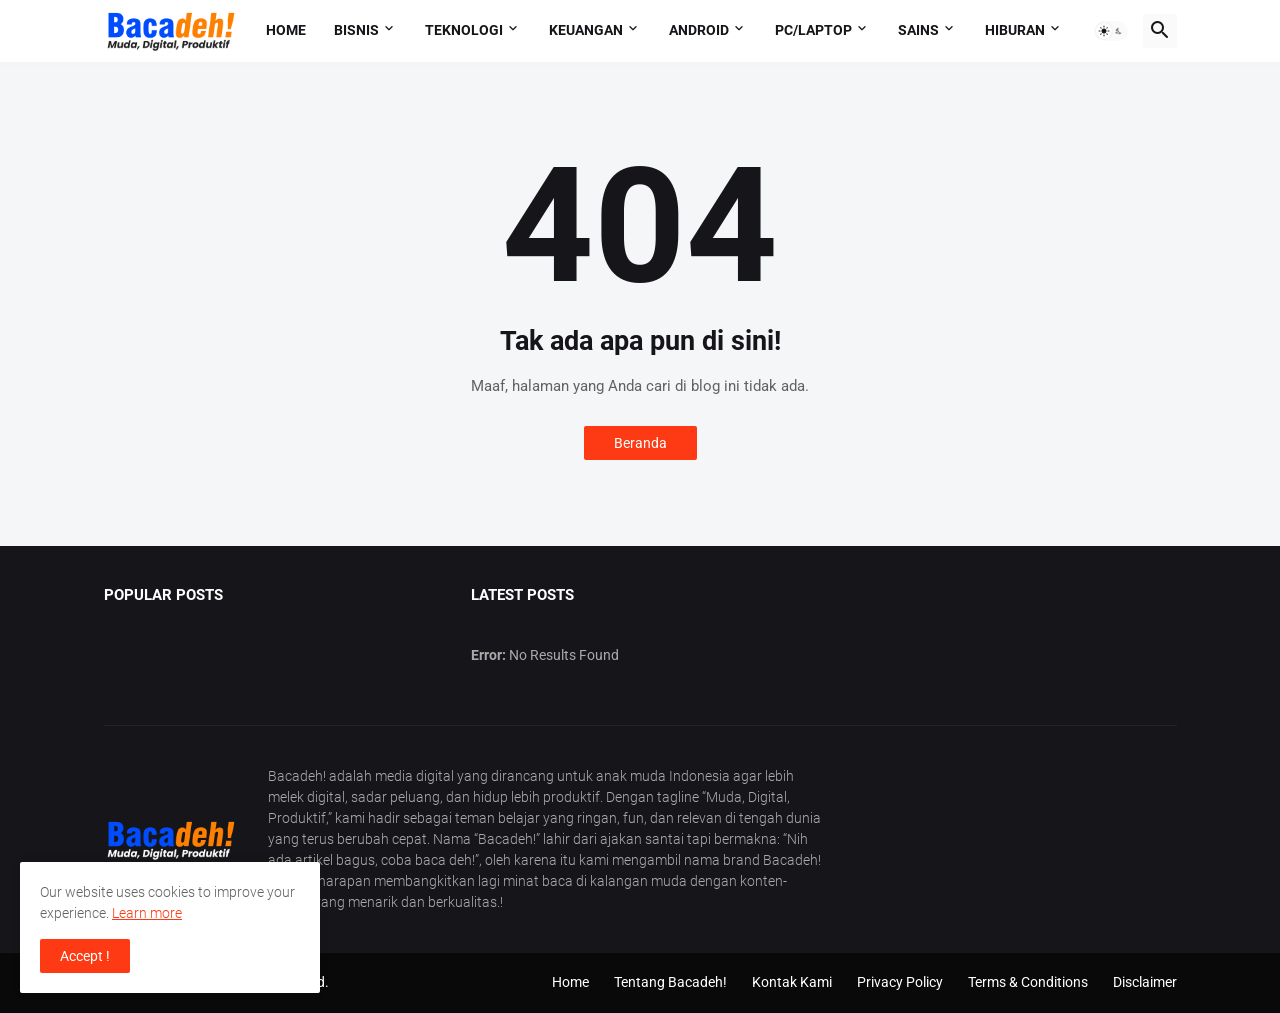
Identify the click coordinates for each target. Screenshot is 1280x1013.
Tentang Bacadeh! (670, 982)
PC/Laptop (813, 30)
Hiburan (1015, 30)
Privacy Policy (900, 982)
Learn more (147, 913)
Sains (918, 30)
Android (699, 30)
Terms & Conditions (1028, 982)
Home (286, 30)
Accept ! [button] (85, 956)
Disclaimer (1145, 982)
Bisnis (356, 30)
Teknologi (464, 30)
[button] (1111, 31)
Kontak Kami (792, 982)
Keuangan (586, 30)
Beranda (640, 443)
